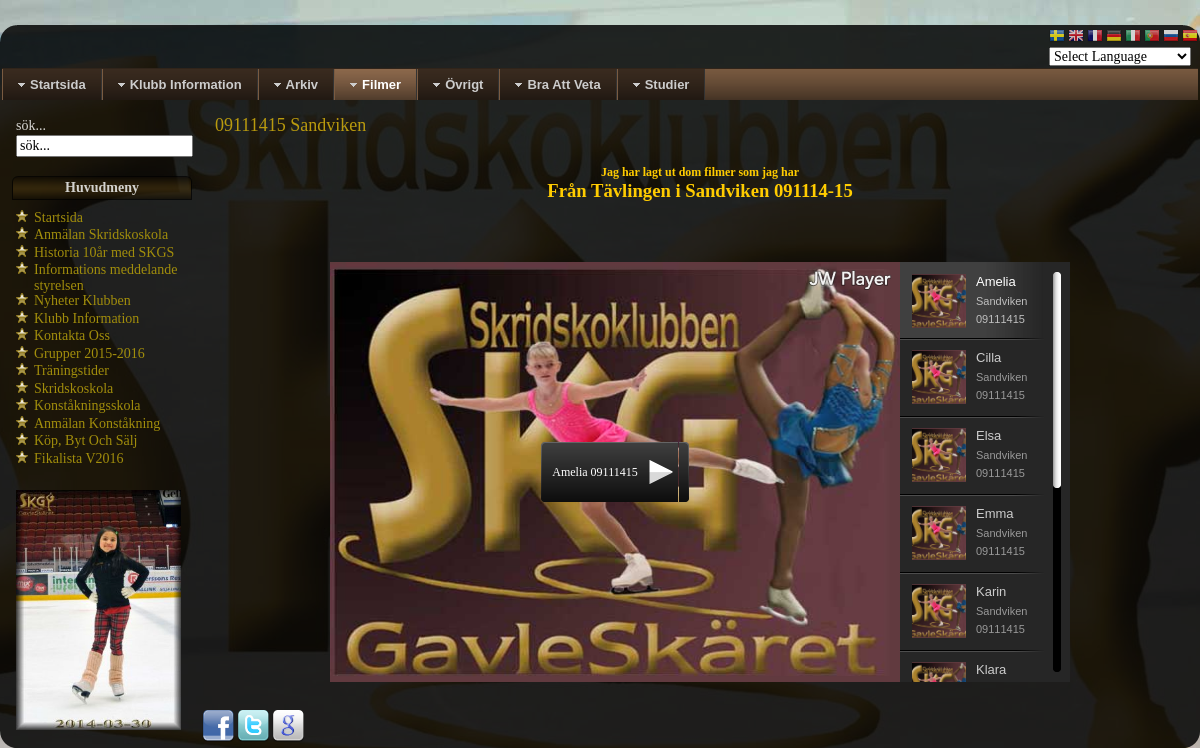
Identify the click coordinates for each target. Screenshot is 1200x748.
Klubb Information (86, 318)
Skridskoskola (73, 388)
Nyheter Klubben (82, 300)
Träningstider (71, 370)
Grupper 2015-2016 (89, 353)
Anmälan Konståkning (97, 423)
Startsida (58, 217)
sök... (31, 125)
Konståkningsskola (87, 405)
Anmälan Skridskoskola (101, 234)
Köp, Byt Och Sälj (85, 440)
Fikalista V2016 (79, 458)
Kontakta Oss (72, 335)
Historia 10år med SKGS (104, 252)
